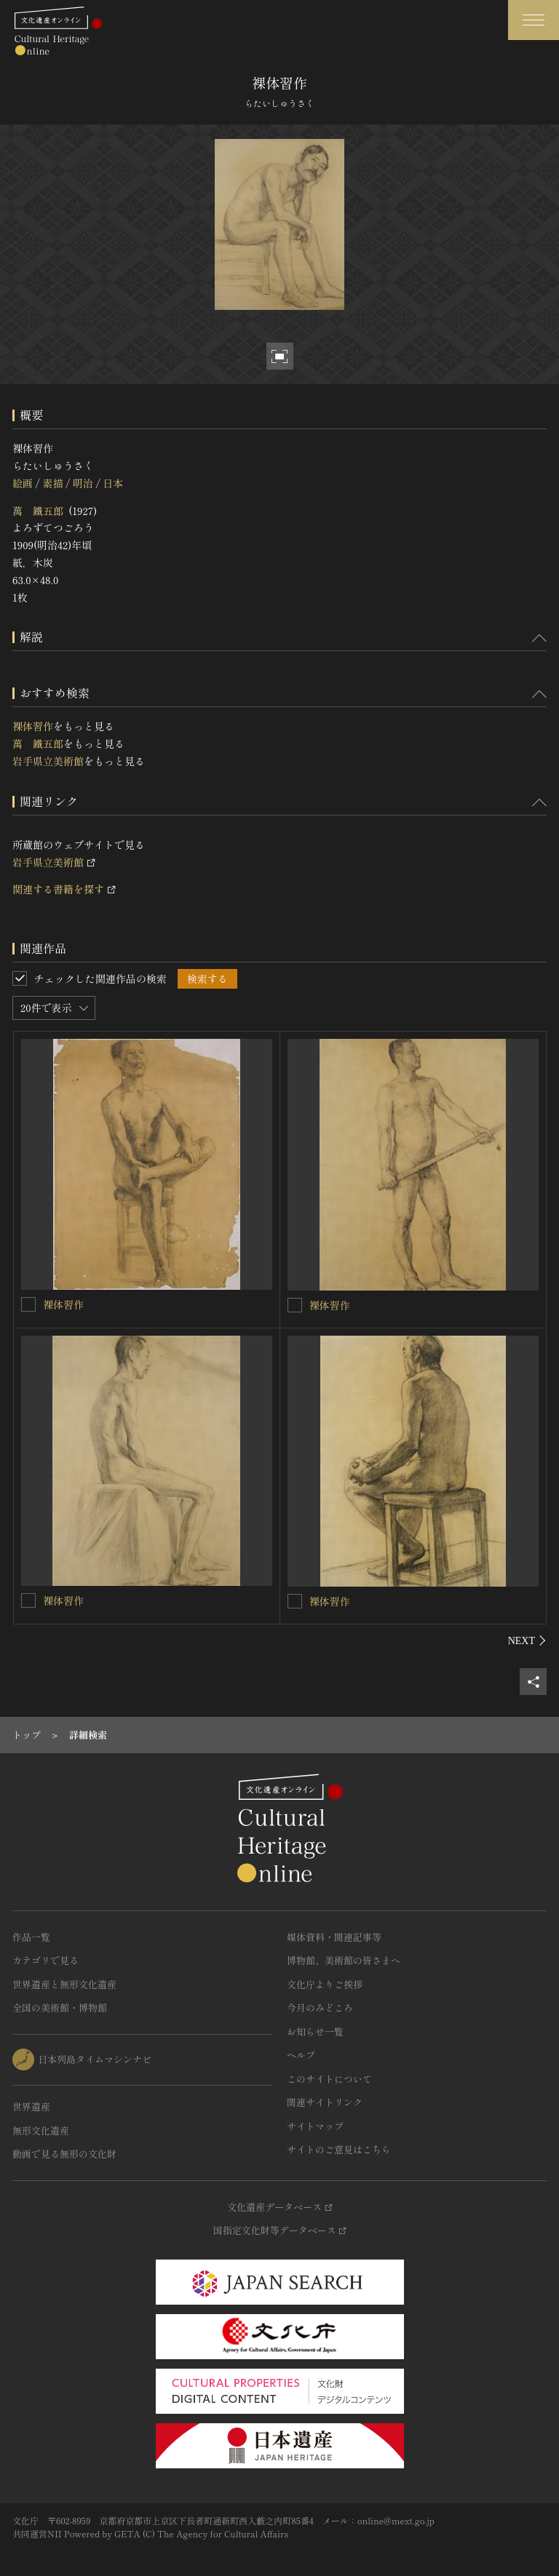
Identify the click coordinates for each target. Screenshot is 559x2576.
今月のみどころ (320, 2007)
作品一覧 (31, 1937)
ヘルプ (301, 2055)
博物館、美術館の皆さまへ (343, 1960)
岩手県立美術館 (48, 761)
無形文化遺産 (40, 2130)
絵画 (22, 483)
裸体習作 (32, 726)
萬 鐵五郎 (37, 510)
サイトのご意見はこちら (339, 2149)
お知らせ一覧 (315, 2031)
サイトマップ (315, 2126)
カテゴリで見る (45, 1960)
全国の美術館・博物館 (59, 2007)
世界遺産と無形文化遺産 (64, 1984)
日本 (113, 483)
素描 (52, 483)
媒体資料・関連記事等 (334, 1937)
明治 (83, 483)
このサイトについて (329, 2079)
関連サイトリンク (324, 2102)
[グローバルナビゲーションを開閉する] (533, 20)
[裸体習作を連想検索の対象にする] (28, 1304)
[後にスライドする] (527, 1640)
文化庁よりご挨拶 (324, 1984)
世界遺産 (31, 2106)
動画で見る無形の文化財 (64, 2154)
